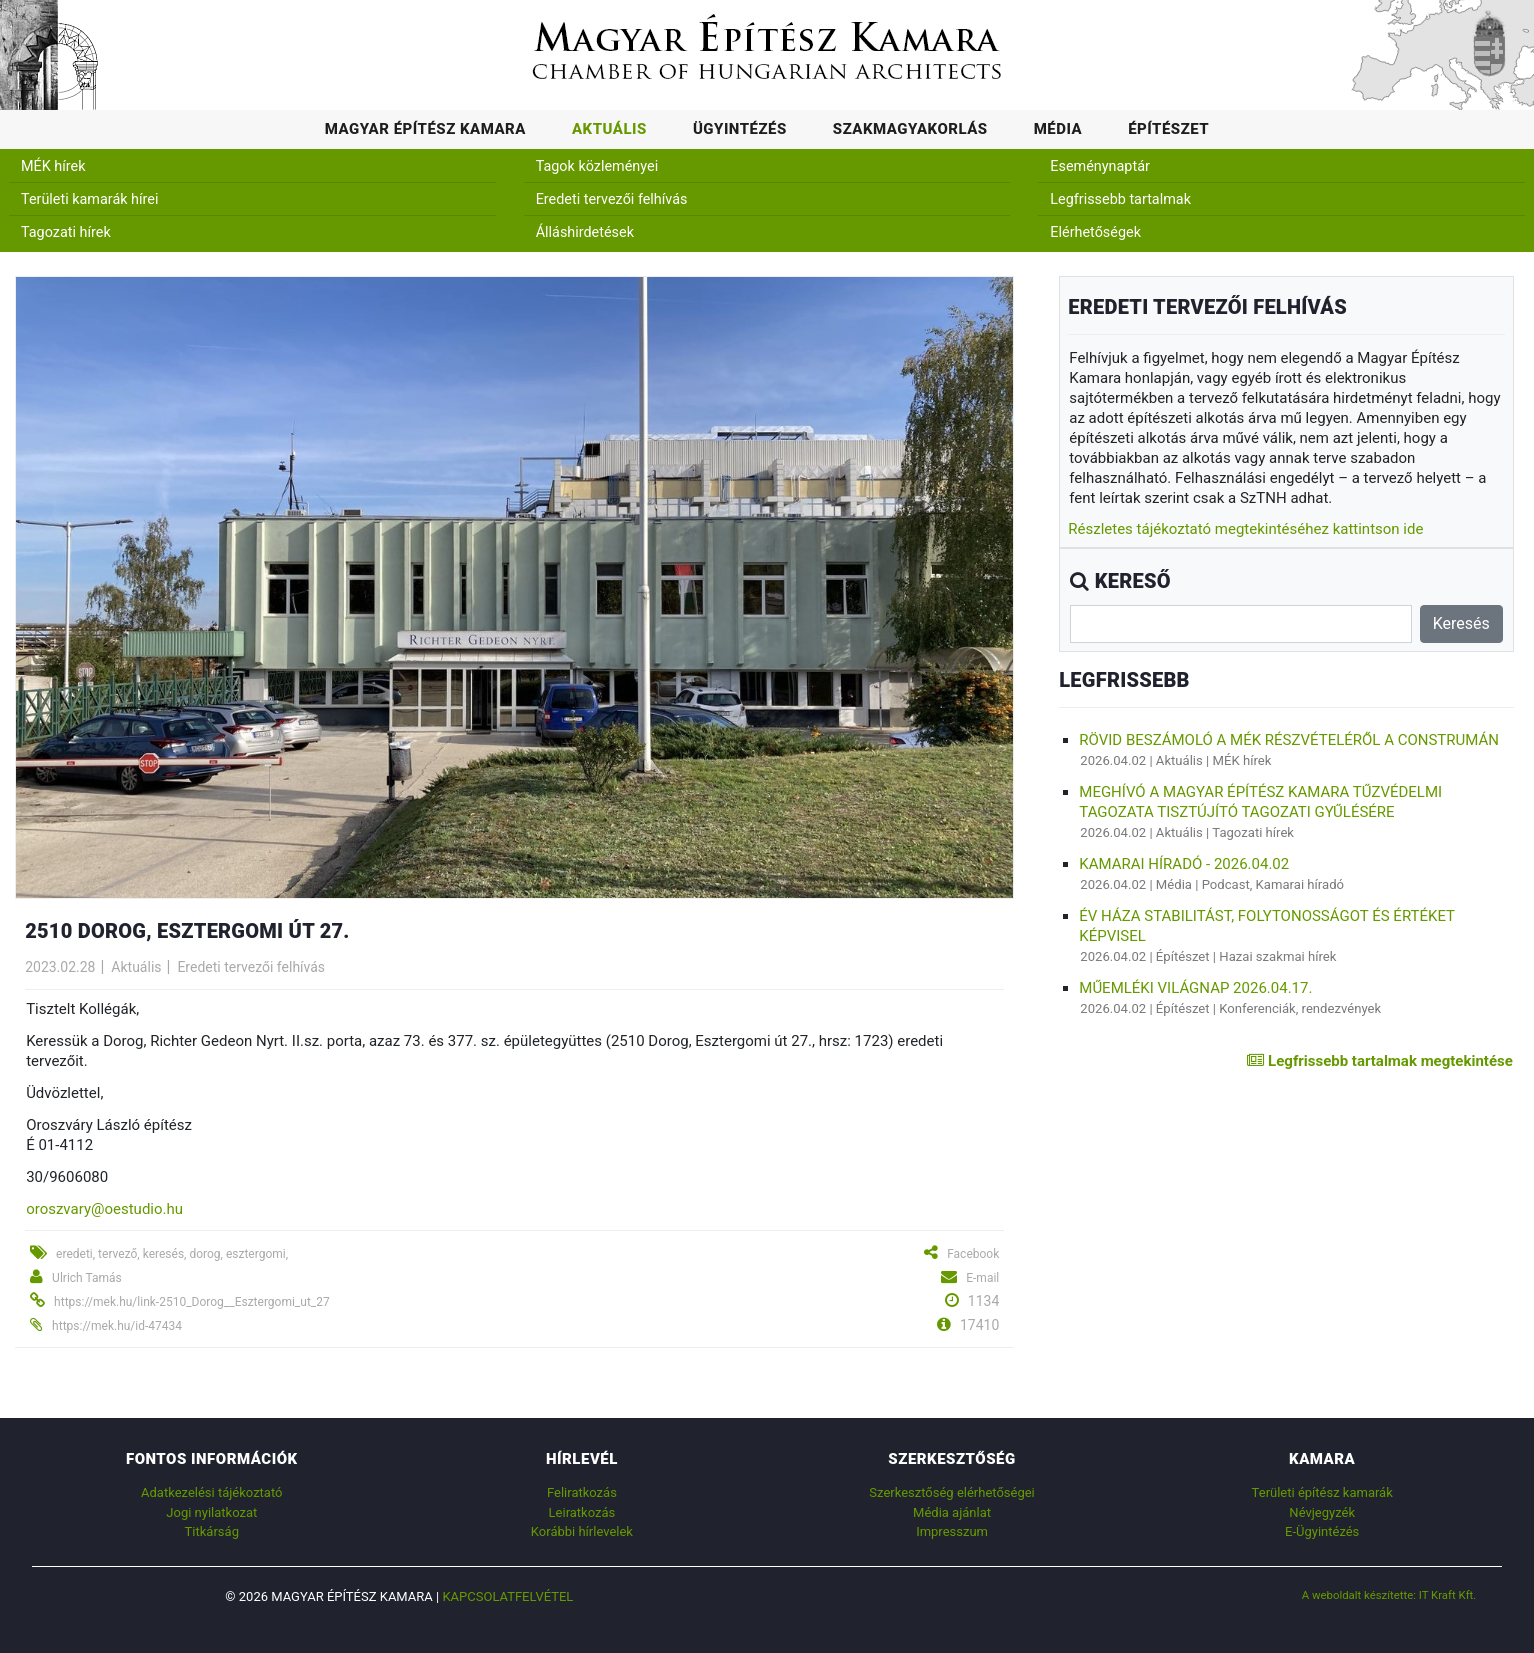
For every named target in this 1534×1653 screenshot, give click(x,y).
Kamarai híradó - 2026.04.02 (1184, 864)
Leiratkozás (582, 1512)
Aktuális (609, 129)
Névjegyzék (1322, 1512)
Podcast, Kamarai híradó (1273, 884)
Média (1058, 129)
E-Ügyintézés (1322, 1531)
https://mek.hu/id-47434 (117, 1326)
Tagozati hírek (66, 232)
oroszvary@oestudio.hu (104, 1209)
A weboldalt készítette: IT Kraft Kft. (1389, 1595)
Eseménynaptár (1100, 166)
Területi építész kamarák (1322, 1492)
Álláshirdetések (585, 232)
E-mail (982, 1278)
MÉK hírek (53, 166)
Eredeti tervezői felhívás (612, 199)
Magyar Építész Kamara (425, 129)
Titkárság (212, 1531)
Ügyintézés (740, 129)
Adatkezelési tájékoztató (211, 1492)
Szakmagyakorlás (910, 129)
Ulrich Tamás (87, 1278)
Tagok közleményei (597, 166)
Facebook (973, 1254)
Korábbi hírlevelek (582, 1531)
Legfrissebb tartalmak (1120, 199)
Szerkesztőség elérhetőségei (951, 1492)
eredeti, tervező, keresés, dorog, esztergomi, (172, 1254)
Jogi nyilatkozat (211, 1512)
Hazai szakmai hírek (1277, 956)
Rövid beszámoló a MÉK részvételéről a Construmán (1289, 740)
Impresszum (952, 1531)
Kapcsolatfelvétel (507, 1596)
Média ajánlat (952, 1512)
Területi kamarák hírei (89, 199)
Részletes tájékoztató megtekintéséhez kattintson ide (1245, 529)
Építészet (1168, 129)
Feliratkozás (582, 1492)
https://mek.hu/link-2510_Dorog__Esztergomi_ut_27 (192, 1302)
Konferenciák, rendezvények (1300, 1008)
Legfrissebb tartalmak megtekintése (1379, 1061)
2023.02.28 (60, 967)
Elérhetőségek (1095, 232)
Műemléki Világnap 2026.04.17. (1195, 988)
